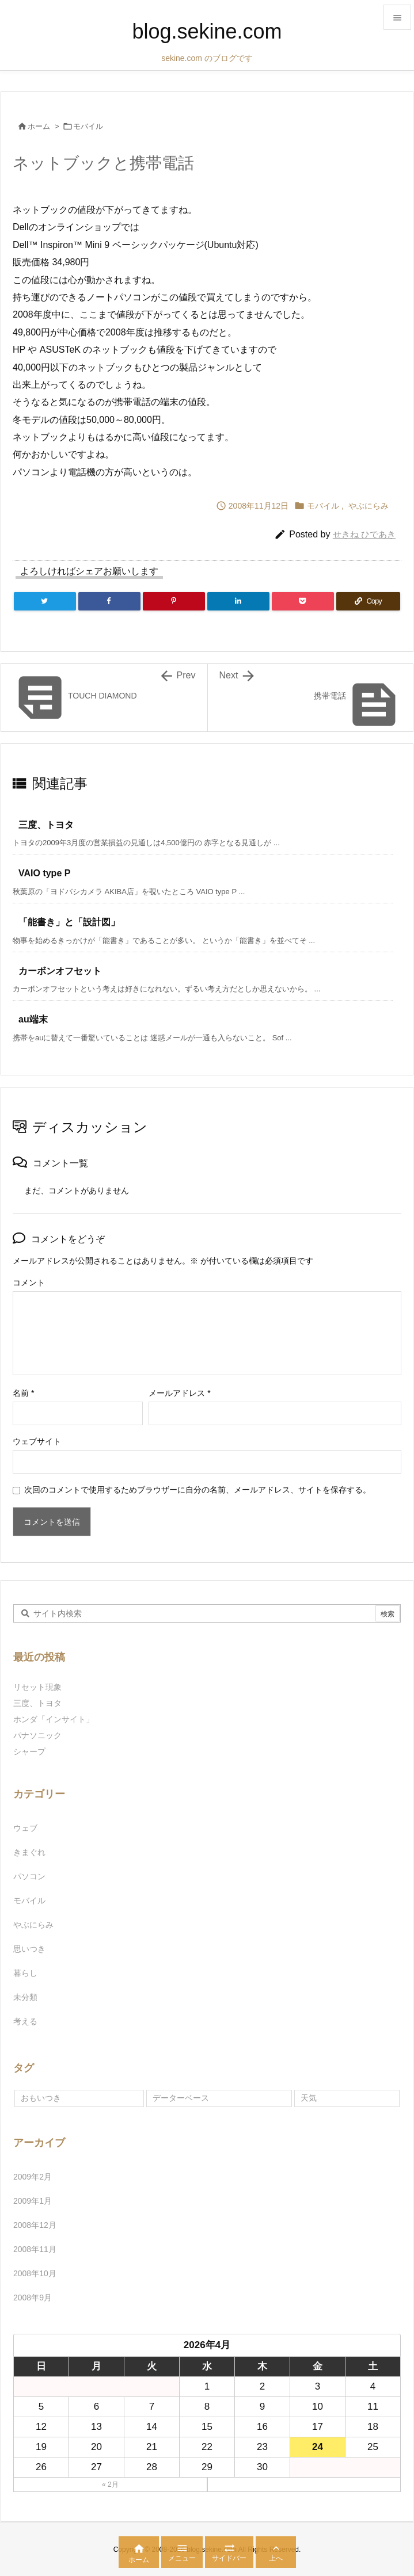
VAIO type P (44, 873)
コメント (29, 1282)
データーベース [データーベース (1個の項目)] (181, 2097)
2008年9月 (32, 2297)
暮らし (25, 1973)
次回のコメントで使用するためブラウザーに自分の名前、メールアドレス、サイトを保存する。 (197, 1489)
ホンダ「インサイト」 (53, 1719)
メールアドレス (179, 1393)
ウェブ (25, 1828)
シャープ (29, 1751)
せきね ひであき (364, 534)
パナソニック (37, 1735)
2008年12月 (34, 2225)
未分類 (25, 1997)
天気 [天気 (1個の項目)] (309, 2097)
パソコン (29, 1876)
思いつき (29, 1948)
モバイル (88, 126)
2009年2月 (32, 2176)
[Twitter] (45, 601)
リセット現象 (37, 1687)
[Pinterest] (174, 601)
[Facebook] (109, 601)
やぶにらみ (368, 505)
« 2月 (110, 2484)
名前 (23, 1393)
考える (25, 2021)
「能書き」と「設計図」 (69, 922)
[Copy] (368, 601)
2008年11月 (34, 2249)
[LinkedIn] (238, 601)
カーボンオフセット (59, 971)
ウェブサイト (37, 1441)
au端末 (33, 1019)
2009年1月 (32, 2200)
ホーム (39, 126)
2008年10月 (34, 2273)
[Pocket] (303, 601)
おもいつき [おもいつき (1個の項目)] (41, 2097)
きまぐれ (29, 1852)
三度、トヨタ (50, 825)
